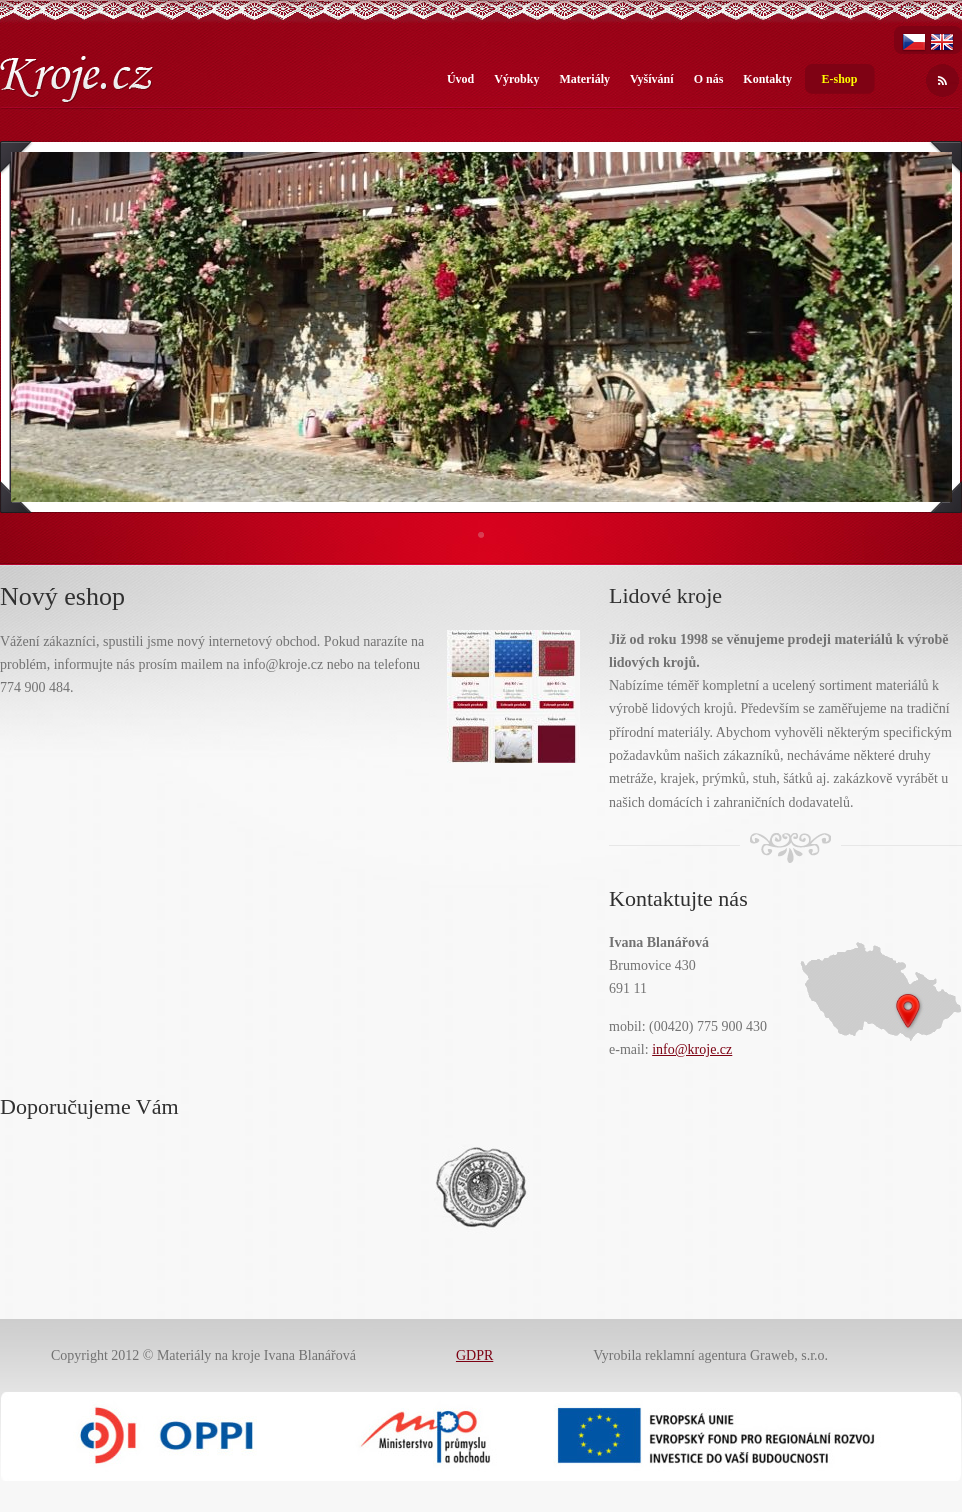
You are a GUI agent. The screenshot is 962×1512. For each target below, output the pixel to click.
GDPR (474, 1355)
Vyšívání (652, 79)
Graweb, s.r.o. (789, 1355)
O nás (709, 79)
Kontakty (767, 79)
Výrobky (516, 79)
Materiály (584, 79)
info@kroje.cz (692, 1049)
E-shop (839, 79)
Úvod (460, 79)
